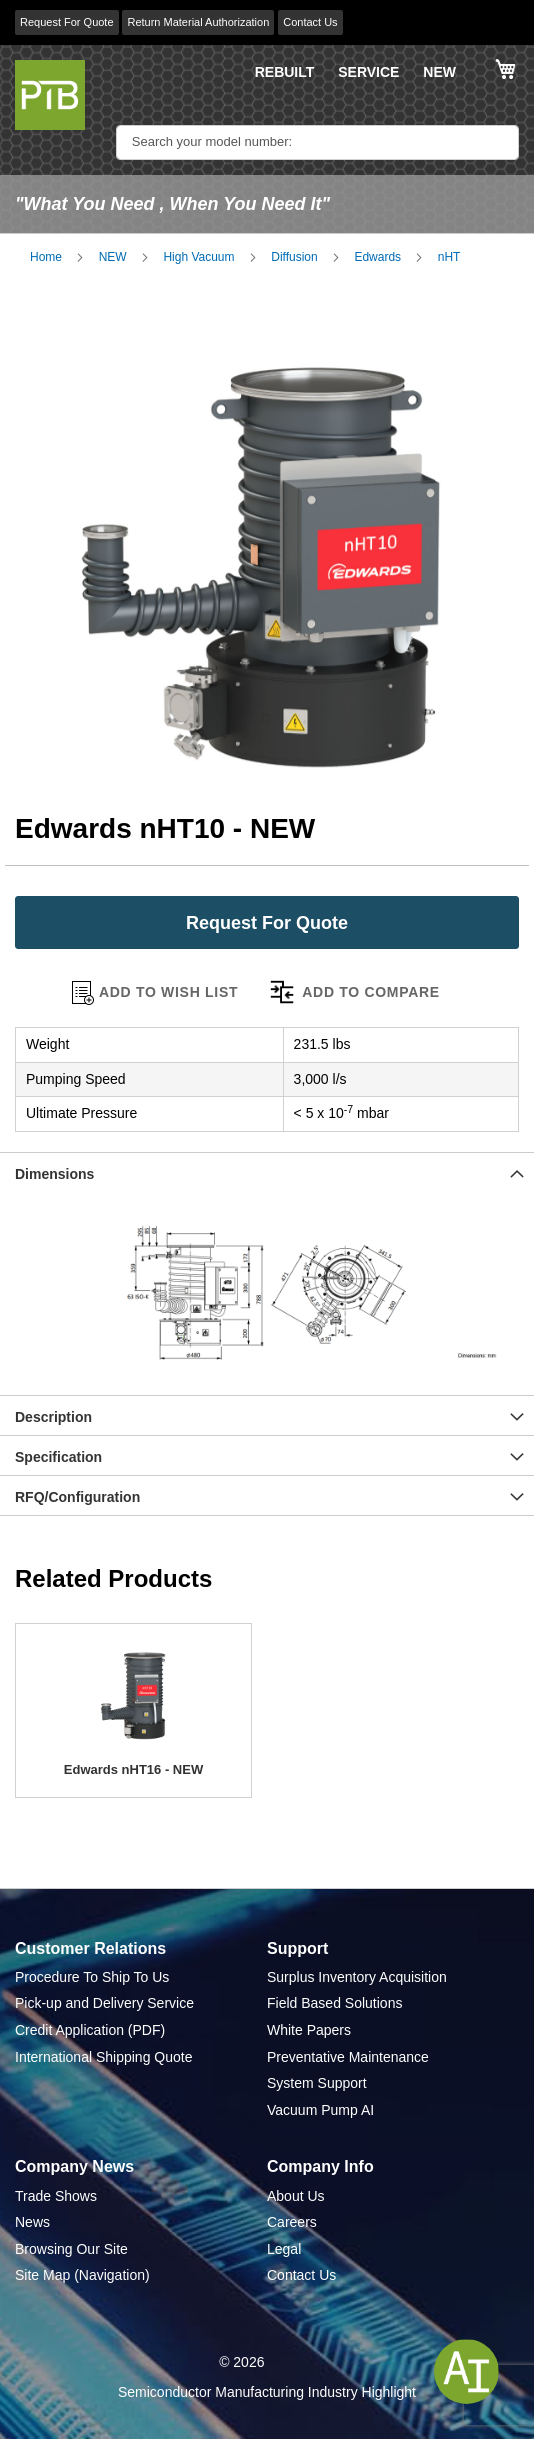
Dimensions (54, 1174)
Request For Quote (67, 22)
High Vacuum (198, 257)
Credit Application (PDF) (90, 2030)
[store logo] (50, 95)
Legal (284, 2249)
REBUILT (285, 72)
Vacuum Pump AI (320, 2110)
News (32, 2222)
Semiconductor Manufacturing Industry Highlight (267, 2392)
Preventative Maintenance (348, 2057)
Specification (58, 1457)
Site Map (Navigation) (82, 2275)
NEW (439, 72)
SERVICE (368, 72)
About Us (296, 2196)
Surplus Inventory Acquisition (357, 1977)
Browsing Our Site (71, 2249)
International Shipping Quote (103, 2057)
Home (46, 257)
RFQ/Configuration (77, 1497)
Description (53, 1417)
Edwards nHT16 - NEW (133, 1769)
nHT (449, 257)
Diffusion (294, 257)
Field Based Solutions (334, 2003)
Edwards (377, 257)
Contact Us (310, 22)
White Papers (309, 2030)
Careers (292, 2222)
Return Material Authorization (198, 22)
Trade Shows (56, 2196)
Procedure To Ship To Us (92, 1977)
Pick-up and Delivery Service (104, 2003)
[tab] (267, 1172)
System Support (317, 2083)
